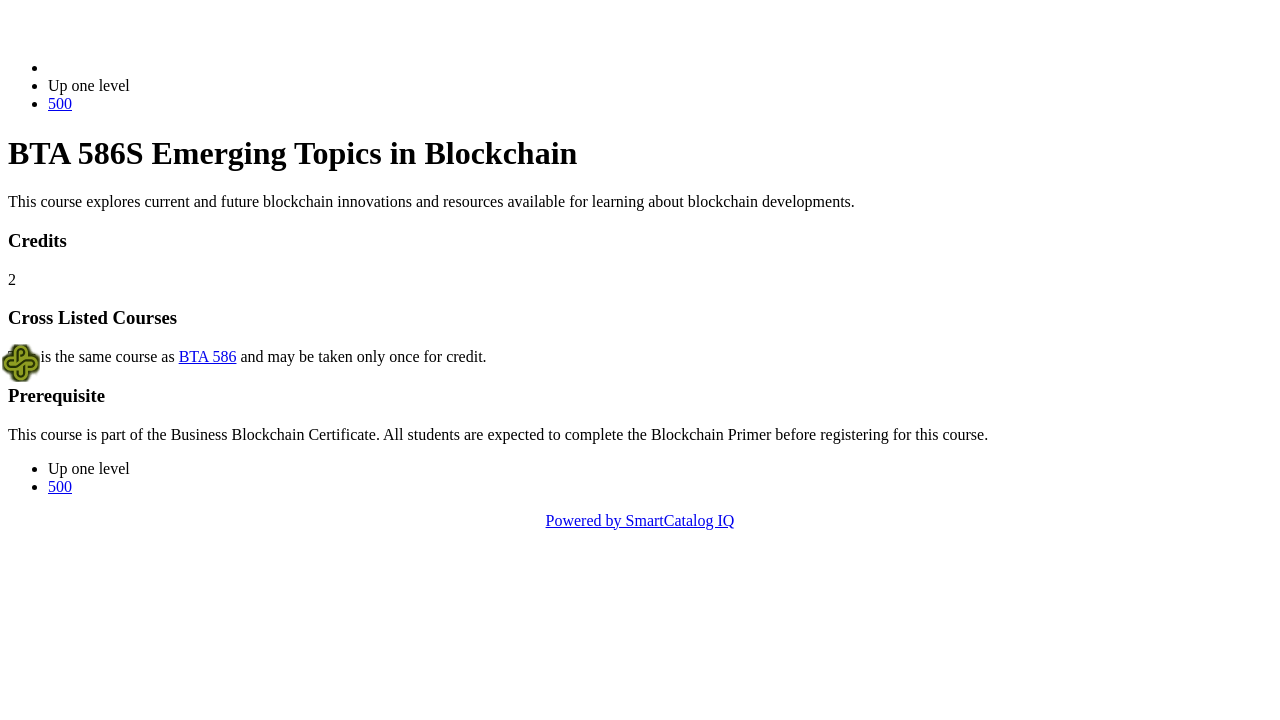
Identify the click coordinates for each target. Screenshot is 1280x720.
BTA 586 (208, 356)
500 (60, 103)
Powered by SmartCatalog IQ (640, 520)
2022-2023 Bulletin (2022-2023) (152, 67)
